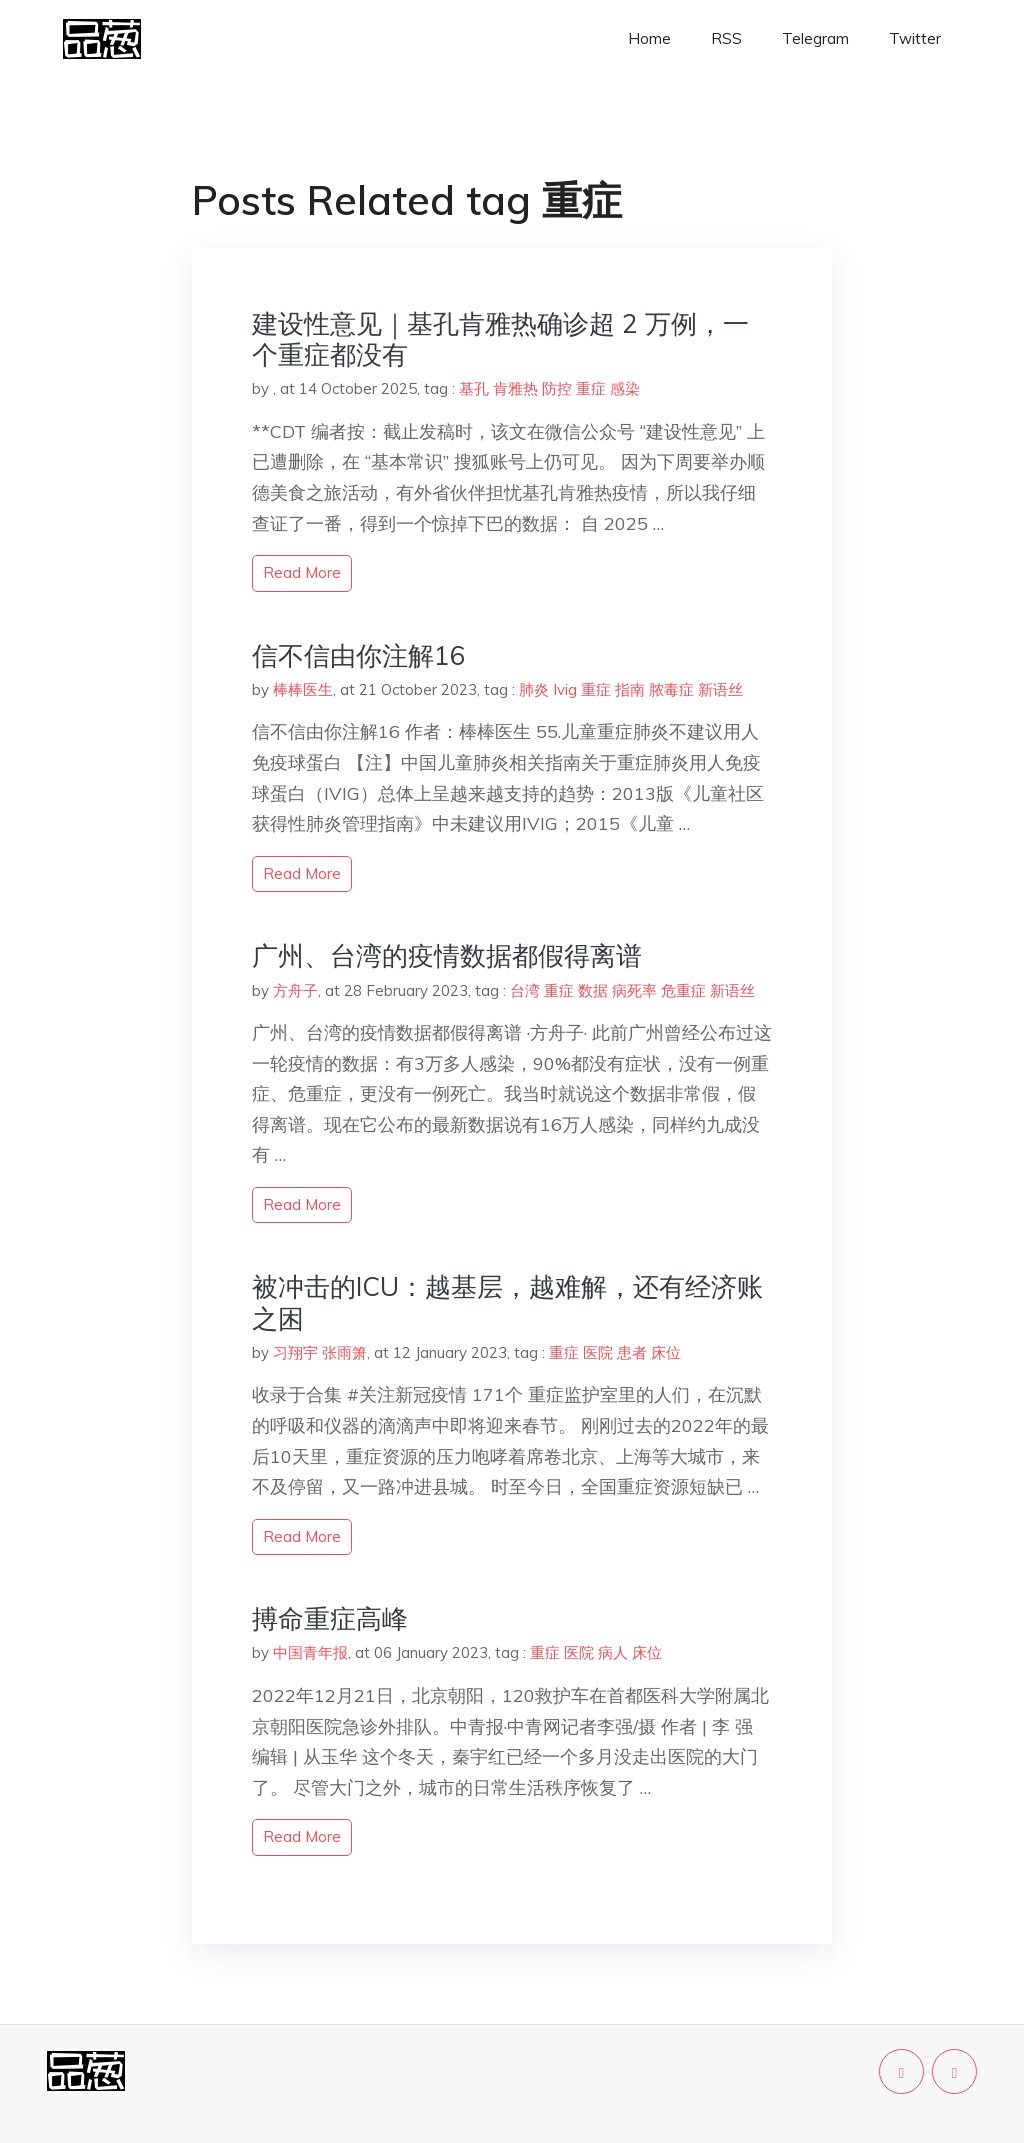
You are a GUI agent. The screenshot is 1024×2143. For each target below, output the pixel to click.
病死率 (634, 990)
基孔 (474, 388)
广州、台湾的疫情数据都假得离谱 (447, 955)
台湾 (525, 990)
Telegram (815, 38)
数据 (593, 990)
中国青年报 (310, 1652)
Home (649, 38)
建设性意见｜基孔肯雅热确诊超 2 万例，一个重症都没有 (500, 339)
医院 (598, 1352)
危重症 (683, 990)
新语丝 (720, 689)
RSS (726, 38)
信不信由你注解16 (359, 655)
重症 (591, 388)
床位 (666, 1352)
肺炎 (534, 689)
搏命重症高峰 (330, 1618)
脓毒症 (671, 689)
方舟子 (295, 990)
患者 (632, 1352)
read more (302, 572)
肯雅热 (515, 388)
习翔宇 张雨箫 (320, 1352)
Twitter (915, 38)
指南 (630, 689)
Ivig (565, 689)
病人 (613, 1652)
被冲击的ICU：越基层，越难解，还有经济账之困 (507, 1302)
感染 (625, 388)
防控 (557, 388)
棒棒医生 (303, 689)
